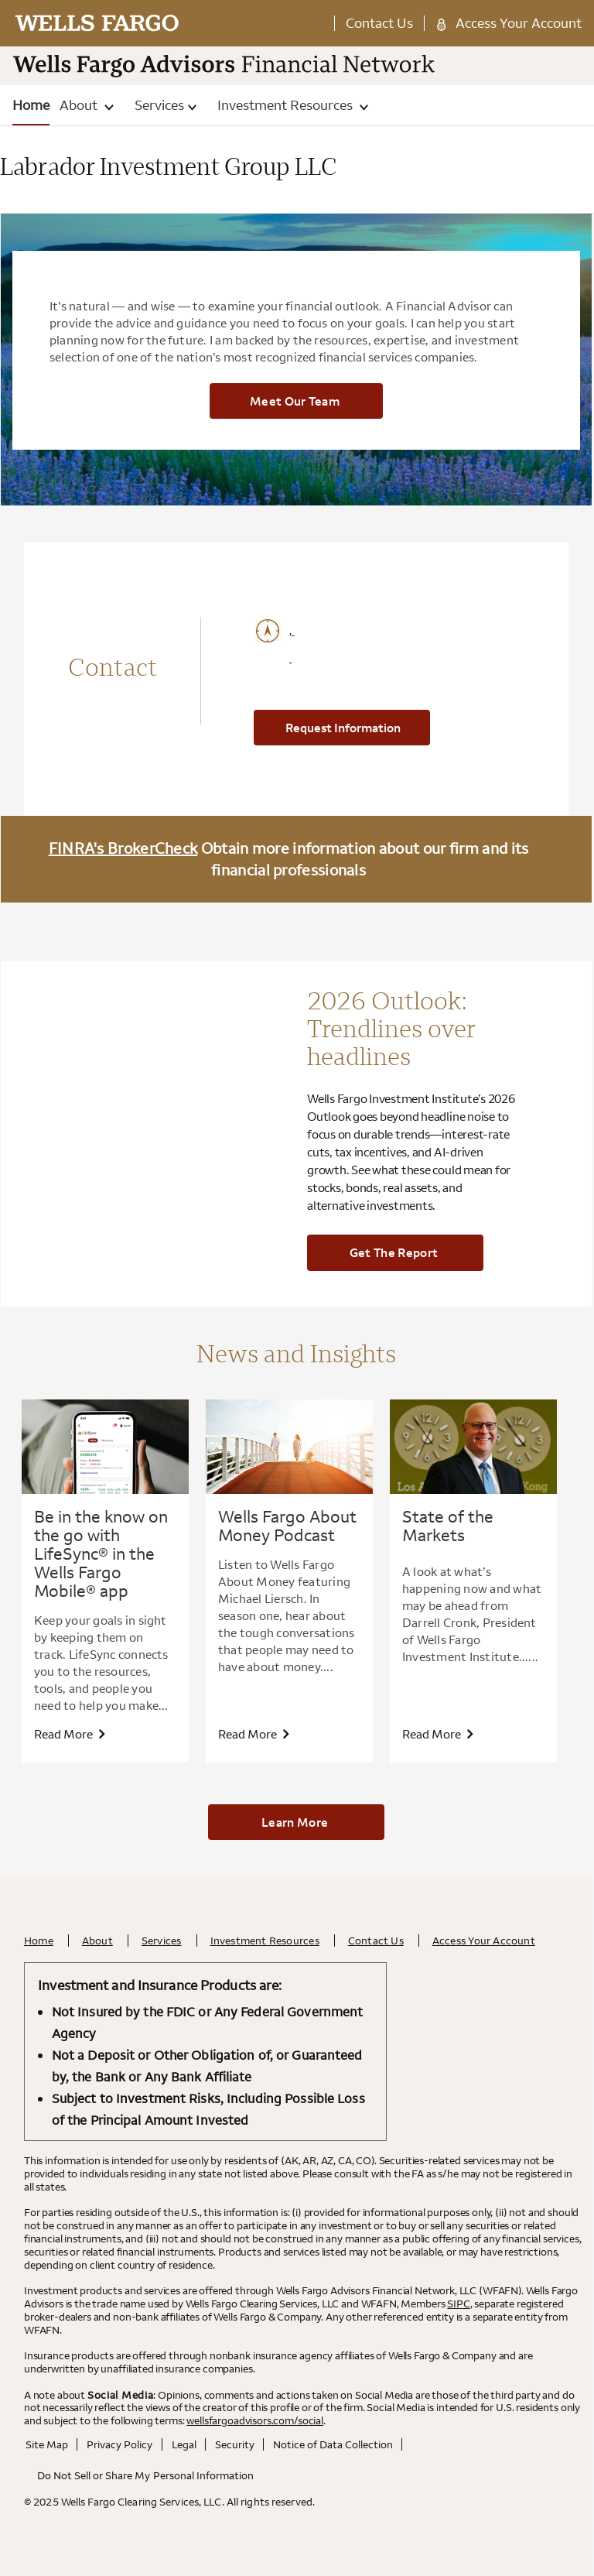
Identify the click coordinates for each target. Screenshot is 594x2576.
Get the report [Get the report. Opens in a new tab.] (394, 1252)
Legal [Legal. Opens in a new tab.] (184, 2444)
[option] (105, 1580)
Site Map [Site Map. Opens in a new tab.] (47, 2444)
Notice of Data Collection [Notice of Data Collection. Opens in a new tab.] (333, 2444)
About (86, 105)
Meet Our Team (295, 401)
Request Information (343, 727)
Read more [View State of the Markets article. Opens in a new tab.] (437, 1734)
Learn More (294, 1822)
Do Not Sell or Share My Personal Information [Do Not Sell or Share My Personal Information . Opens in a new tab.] (145, 2475)
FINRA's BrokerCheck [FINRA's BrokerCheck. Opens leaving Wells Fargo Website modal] (123, 848)
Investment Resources (292, 105)
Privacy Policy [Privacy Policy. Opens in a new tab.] (119, 2444)
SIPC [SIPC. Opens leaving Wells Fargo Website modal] (458, 2304)
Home (31, 105)
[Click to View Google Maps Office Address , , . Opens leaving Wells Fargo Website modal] (360, 645)
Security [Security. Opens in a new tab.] (234, 2444)
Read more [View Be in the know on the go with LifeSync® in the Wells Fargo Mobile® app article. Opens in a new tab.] (69, 1734)
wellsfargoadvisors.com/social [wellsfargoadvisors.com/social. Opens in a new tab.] (254, 2420)
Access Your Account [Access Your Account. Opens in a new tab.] (519, 23)
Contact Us (379, 23)
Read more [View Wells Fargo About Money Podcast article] (253, 1734)
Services (165, 105)
